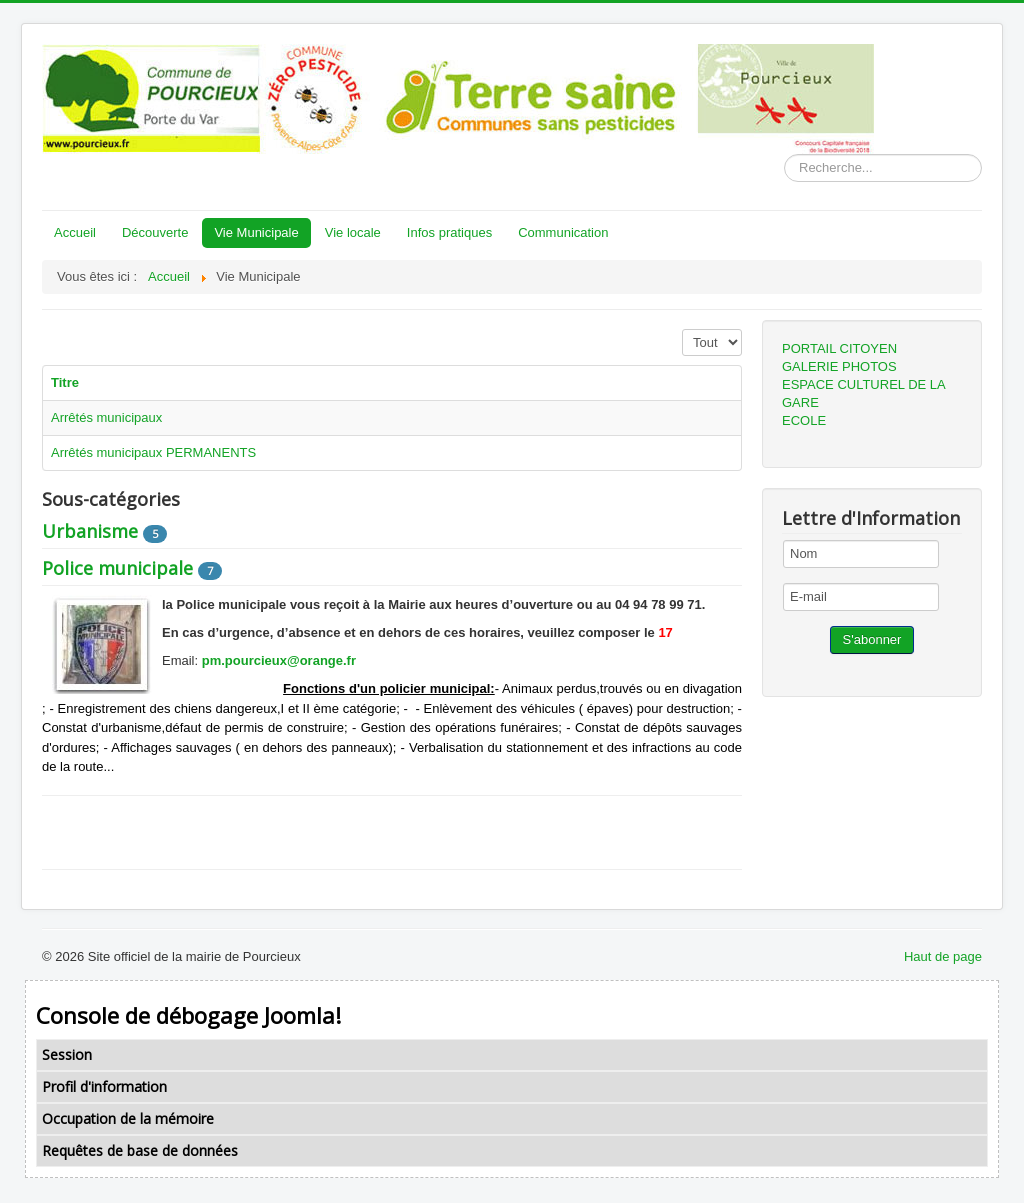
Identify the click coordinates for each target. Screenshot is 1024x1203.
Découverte (155, 232)
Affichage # (682, 329)
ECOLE (804, 420)
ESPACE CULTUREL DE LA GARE (863, 393)
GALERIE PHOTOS (839, 366)
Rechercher (784, 154)
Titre (65, 382)
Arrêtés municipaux (106, 417)
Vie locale (353, 232)
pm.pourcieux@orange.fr (279, 660)
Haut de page (943, 956)
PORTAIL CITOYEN (839, 348)
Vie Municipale (256, 232)
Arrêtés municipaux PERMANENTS (153, 452)
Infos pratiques (449, 232)
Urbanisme (90, 531)
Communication (563, 232)
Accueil (75, 232)
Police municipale (117, 568)
